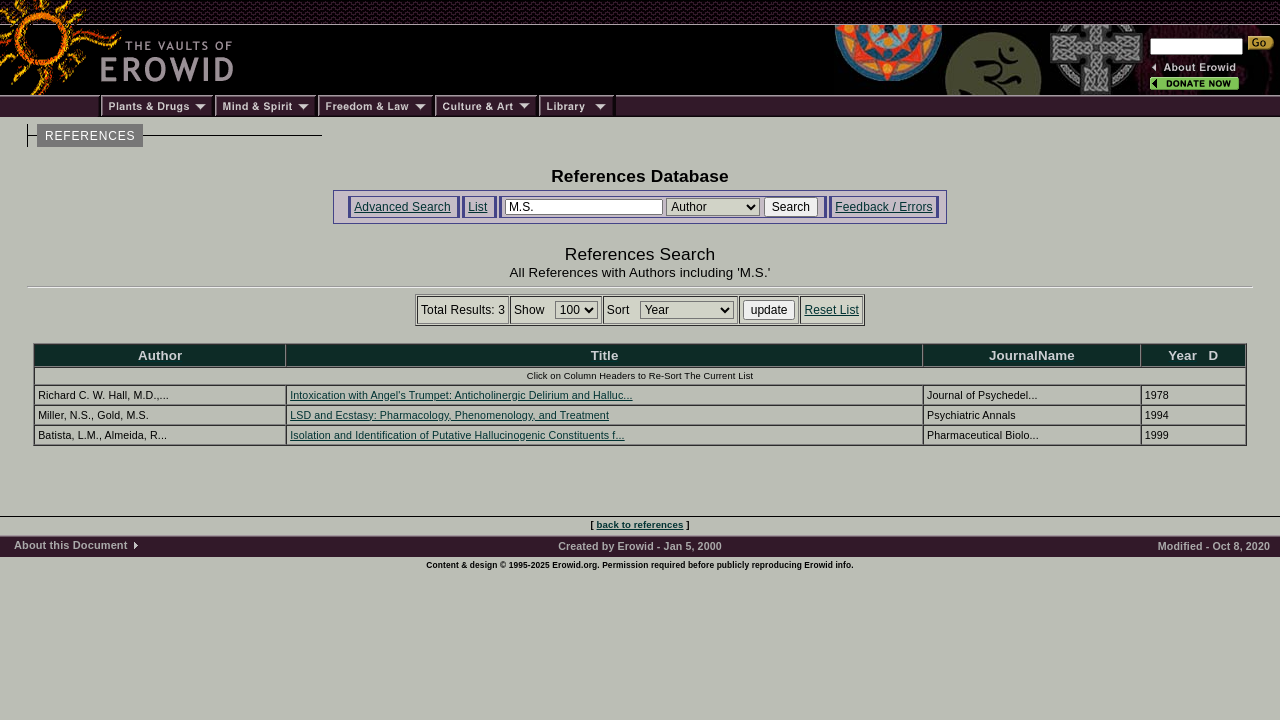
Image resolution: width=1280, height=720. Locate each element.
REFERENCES (90, 136)
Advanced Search (402, 207)
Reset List (831, 310)
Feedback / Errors (883, 207)
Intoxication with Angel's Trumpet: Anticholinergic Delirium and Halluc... (461, 395)
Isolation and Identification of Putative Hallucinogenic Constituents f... (457, 435)
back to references (640, 524)
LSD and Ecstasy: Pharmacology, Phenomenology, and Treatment (449, 415)
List (477, 207)
